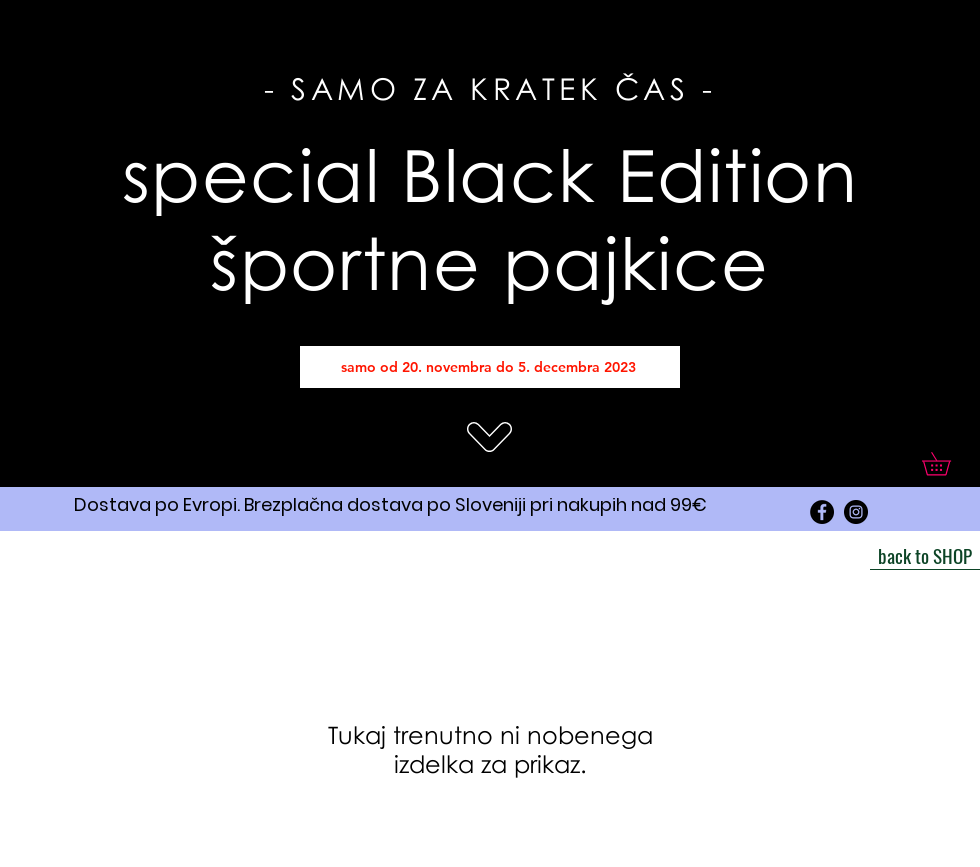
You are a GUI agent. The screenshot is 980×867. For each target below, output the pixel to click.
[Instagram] (856, 512)
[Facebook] (822, 512)
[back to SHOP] (925, 555)
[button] (947, 463)
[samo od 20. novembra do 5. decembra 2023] (490, 367)
